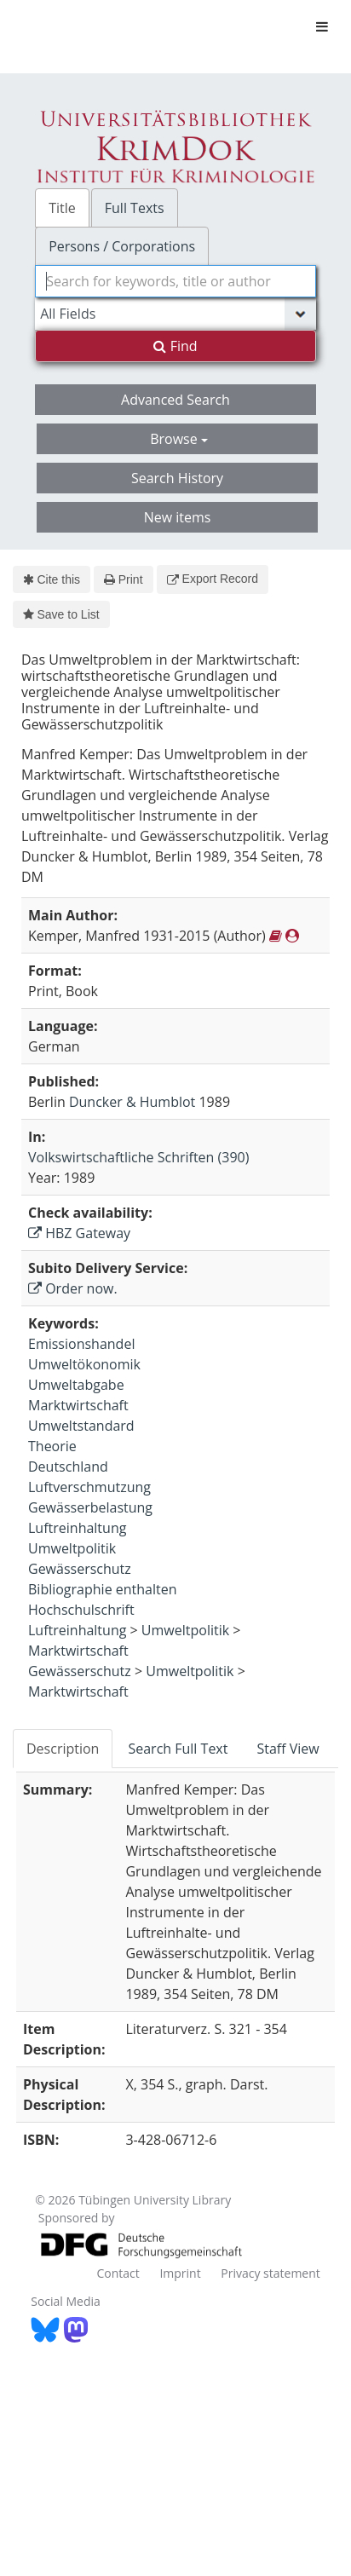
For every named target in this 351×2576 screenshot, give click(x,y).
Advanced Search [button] (175, 399)
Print (123, 579)
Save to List (61, 614)
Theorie (52, 1446)
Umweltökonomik (84, 1364)
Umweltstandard (81, 1425)
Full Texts (134, 208)
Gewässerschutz (79, 1568)
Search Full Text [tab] (177, 1748)
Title (62, 208)
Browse (179, 438)
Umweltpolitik (72, 1548)
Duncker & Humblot (132, 1101)
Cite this (51, 579)
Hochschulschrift (81, 1609)
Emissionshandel (81, 1343)
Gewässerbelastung (90, 1507)
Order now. (73, 1288)
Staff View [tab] (287, 1748)
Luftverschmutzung (89, 1487)
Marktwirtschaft (78, 1405)
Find (175, 346)
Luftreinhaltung (77, 1528)
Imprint (179, 2273)
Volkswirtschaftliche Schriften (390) (138, 1157)
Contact (117, 2273)
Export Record (212, 578)
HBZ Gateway (79, 1233)
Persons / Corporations (122, 246)
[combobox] (175, 281)
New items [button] (177, 517)
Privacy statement (270, 2273)
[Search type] (175, 313)
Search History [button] (177, 478)
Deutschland (68, 1466)
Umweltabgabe (76, 1384)
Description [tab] (62, 1748)
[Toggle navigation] (322, 26)
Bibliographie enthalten (102, 1589)
